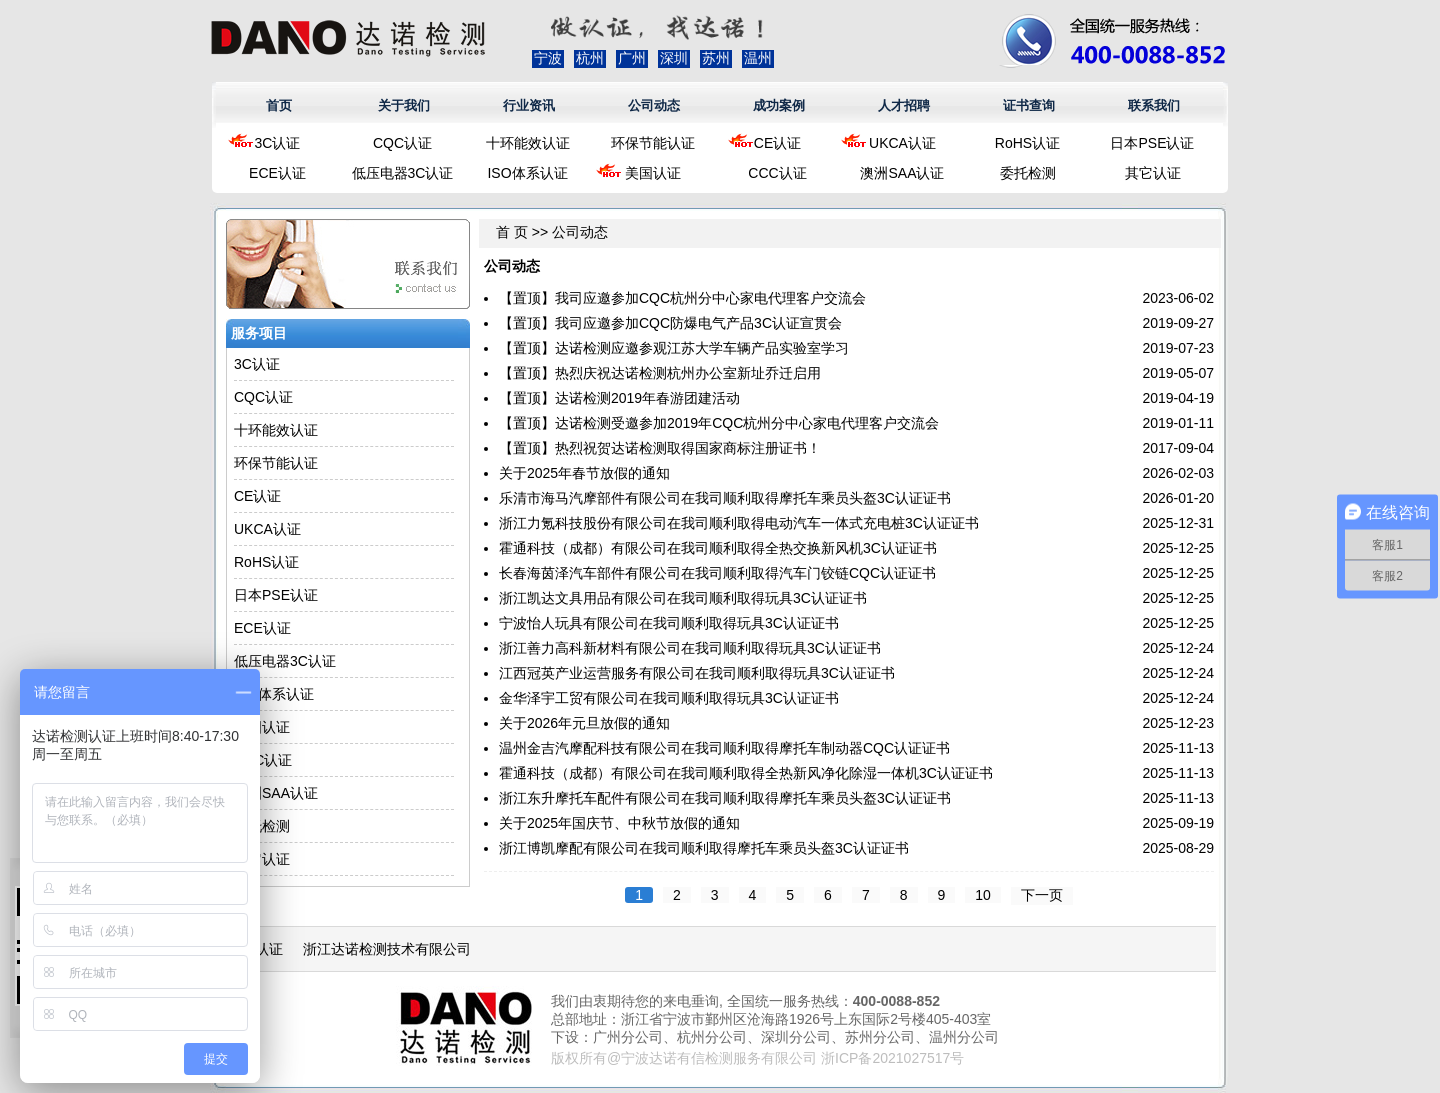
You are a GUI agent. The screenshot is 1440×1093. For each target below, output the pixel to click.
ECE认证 (277, 173)
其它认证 (1153, 173)
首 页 (512, 232)
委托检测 (1028, 173)
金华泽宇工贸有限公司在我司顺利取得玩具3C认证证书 (669, 698)
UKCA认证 (902, 143)
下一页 (1042, 895)
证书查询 (1029, 105)
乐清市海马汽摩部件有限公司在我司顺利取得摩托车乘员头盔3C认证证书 (725, 498)
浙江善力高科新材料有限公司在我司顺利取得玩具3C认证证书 (690, 648)
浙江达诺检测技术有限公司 (387, 949)
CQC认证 (402, 143)
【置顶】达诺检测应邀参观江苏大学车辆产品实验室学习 (674, 348)
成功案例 (779, 105)
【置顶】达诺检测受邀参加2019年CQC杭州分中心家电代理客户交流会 (719, 423)
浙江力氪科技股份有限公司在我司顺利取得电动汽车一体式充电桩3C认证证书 (739, 523)
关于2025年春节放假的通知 (584, 473)
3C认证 (278, 143)
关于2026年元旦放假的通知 (584, 723)
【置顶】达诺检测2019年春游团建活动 (619, 398)
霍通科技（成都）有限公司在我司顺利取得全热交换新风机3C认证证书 (718, 548)
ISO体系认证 (527, 173)
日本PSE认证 (1152, 143)
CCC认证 (777, 173)
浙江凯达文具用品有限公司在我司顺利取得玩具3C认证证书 (683, 598)
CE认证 (777, 143)
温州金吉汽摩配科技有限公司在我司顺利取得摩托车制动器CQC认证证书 (724, 748)
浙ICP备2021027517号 (892, 1058)
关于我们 (404, 105)
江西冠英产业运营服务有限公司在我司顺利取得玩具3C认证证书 (697, 673)
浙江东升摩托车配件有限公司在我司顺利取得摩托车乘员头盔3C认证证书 (725, 798)
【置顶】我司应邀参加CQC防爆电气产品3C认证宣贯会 (670, 323)
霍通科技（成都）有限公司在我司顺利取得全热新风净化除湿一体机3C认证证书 (746, 773)
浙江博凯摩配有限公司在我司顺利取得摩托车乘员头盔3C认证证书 (704, 848)
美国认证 (653, 173)
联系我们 (1154, 105)
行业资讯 (529, 105)
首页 (279, 105)
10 (983, 895)
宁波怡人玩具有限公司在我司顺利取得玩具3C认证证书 (669, 623)
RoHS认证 (1027, 143)
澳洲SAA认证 (902, 173)
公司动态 (654, 105)
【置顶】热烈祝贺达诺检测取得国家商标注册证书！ (660, 448)
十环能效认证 (528, 143)
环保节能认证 (653, 143)
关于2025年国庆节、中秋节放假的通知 (619, 823)
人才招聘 (904, 105)
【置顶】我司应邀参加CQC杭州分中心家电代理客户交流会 (682, 298)
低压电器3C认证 (403, 173)
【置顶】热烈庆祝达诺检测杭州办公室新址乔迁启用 (660, 373)
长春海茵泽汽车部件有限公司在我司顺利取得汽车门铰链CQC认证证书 (717, 573)
